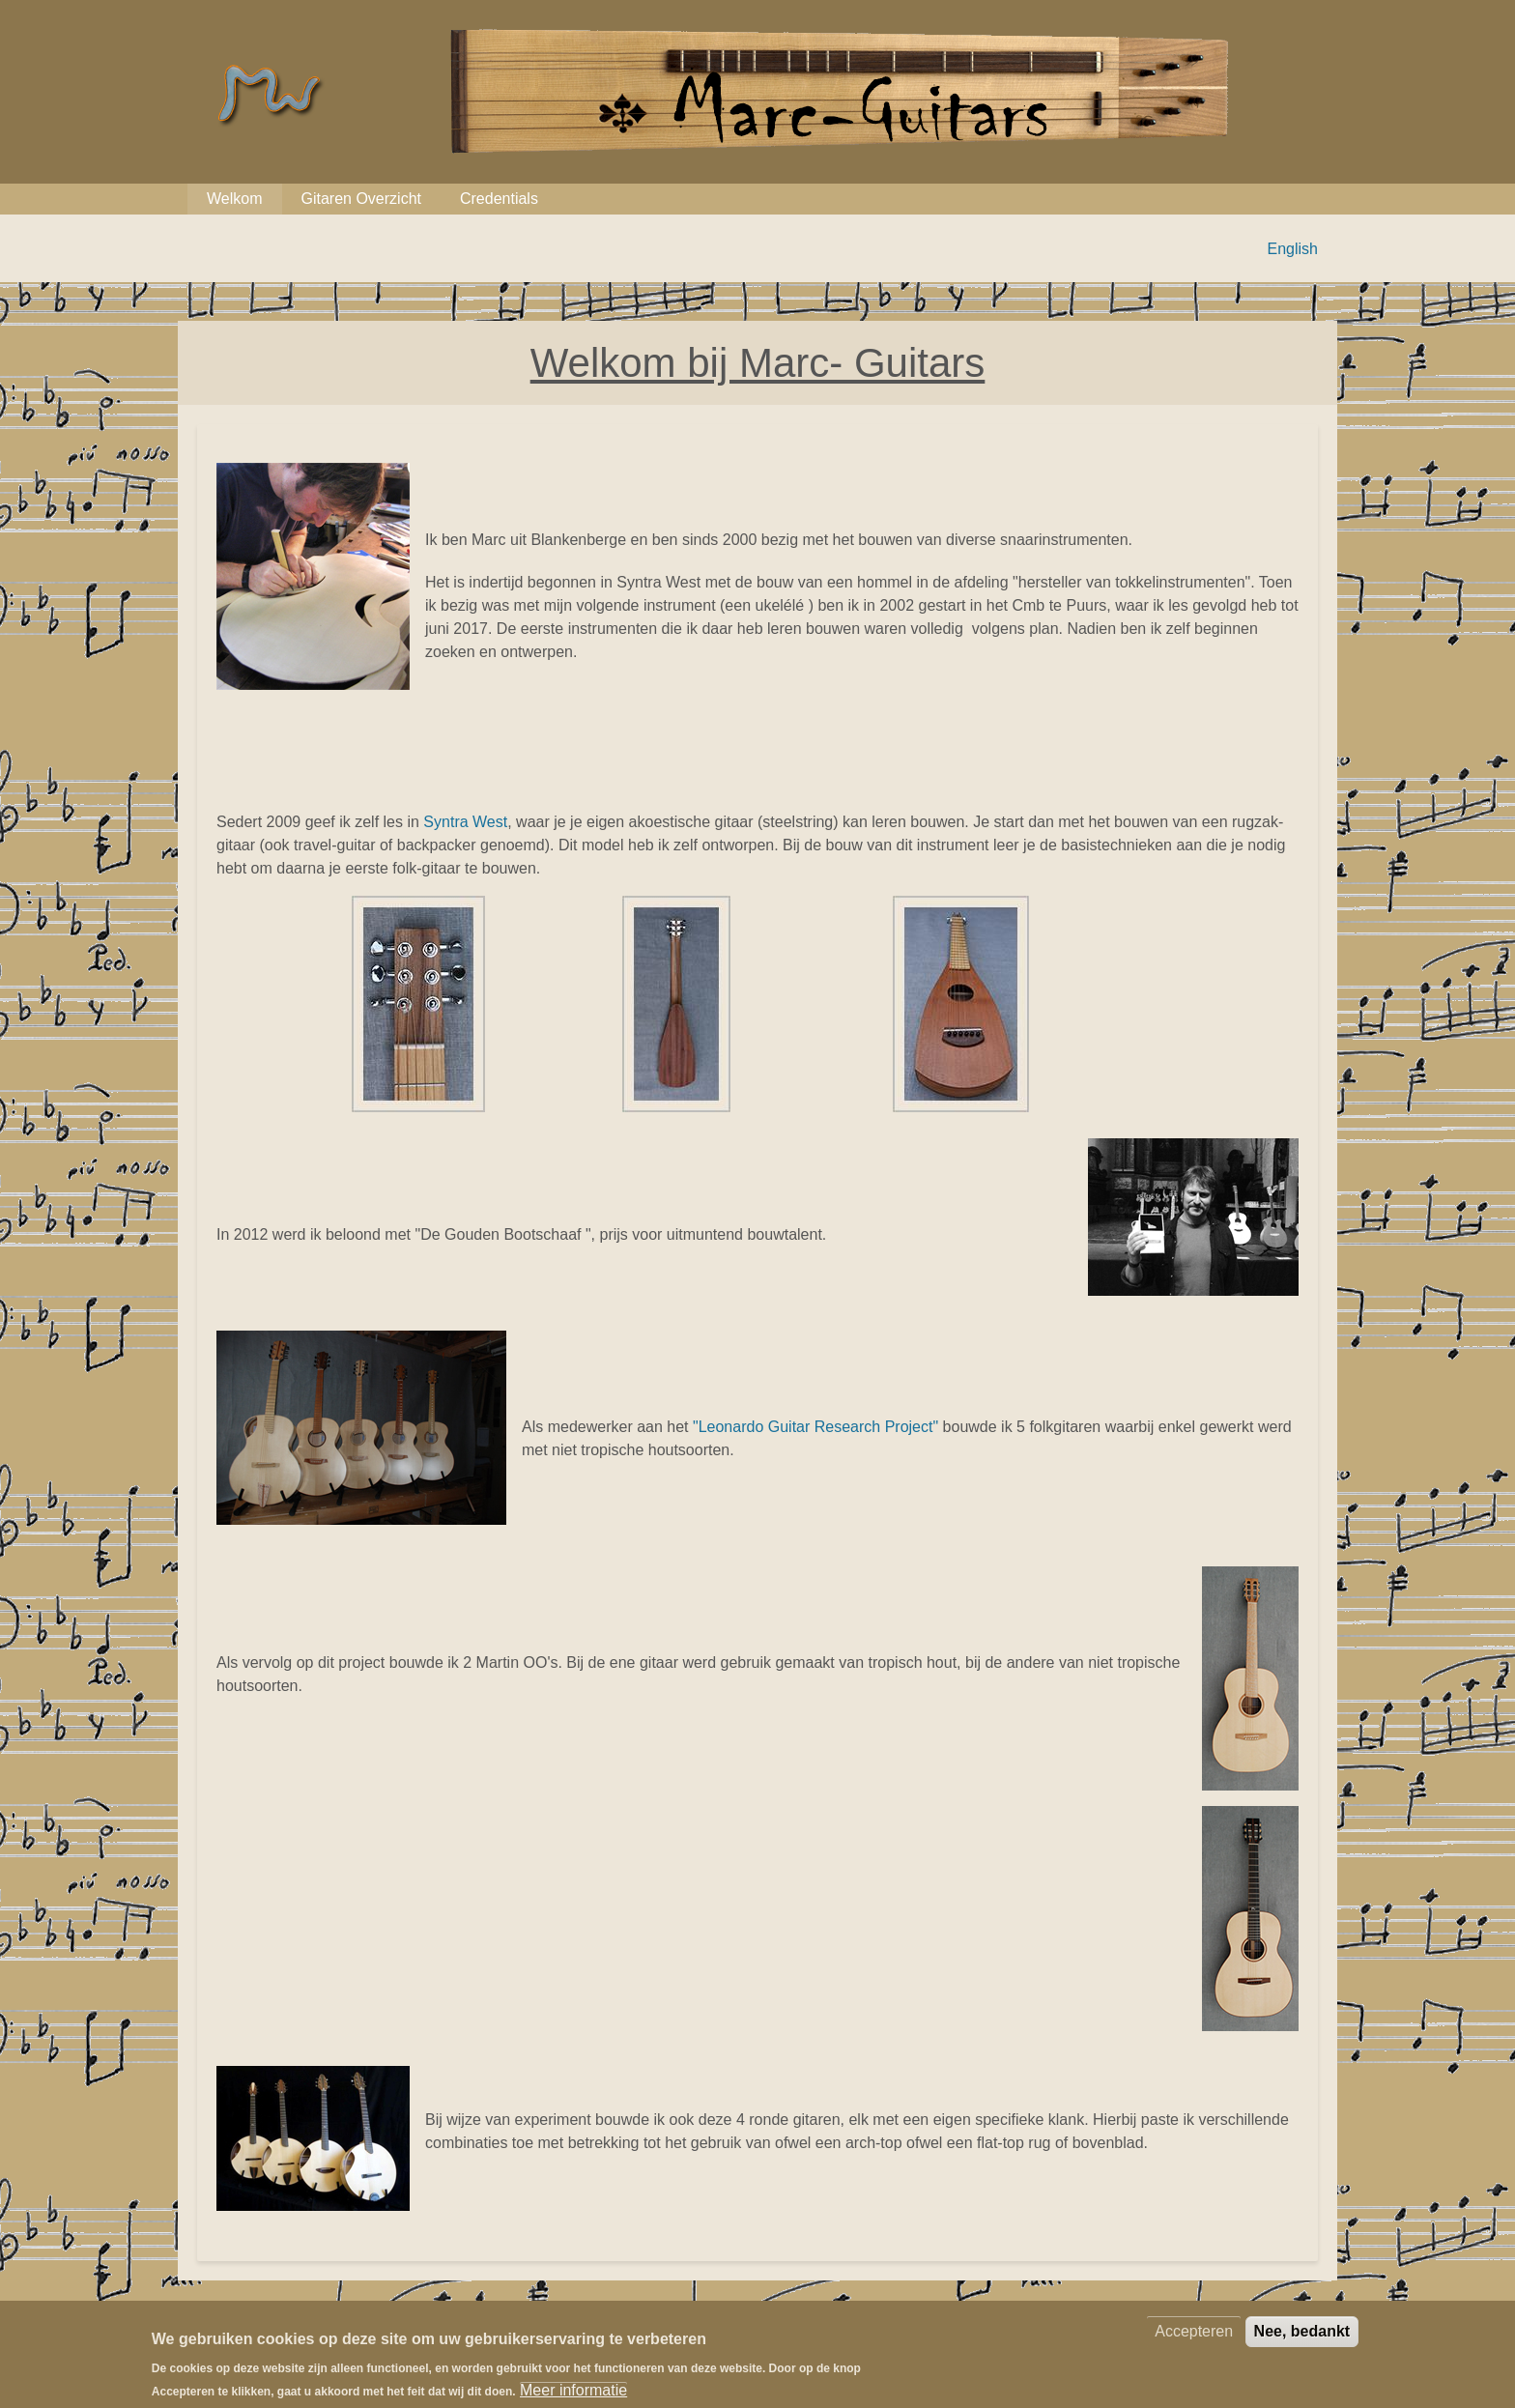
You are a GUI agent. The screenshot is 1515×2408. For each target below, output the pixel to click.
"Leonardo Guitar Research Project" (815, 1427)
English (1293, 249)
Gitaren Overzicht (361, 198)
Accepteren (1194, 2341)
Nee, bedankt (1302, 2341)
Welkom (235, 198)
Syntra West (465, 822)
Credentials (499, 198)
